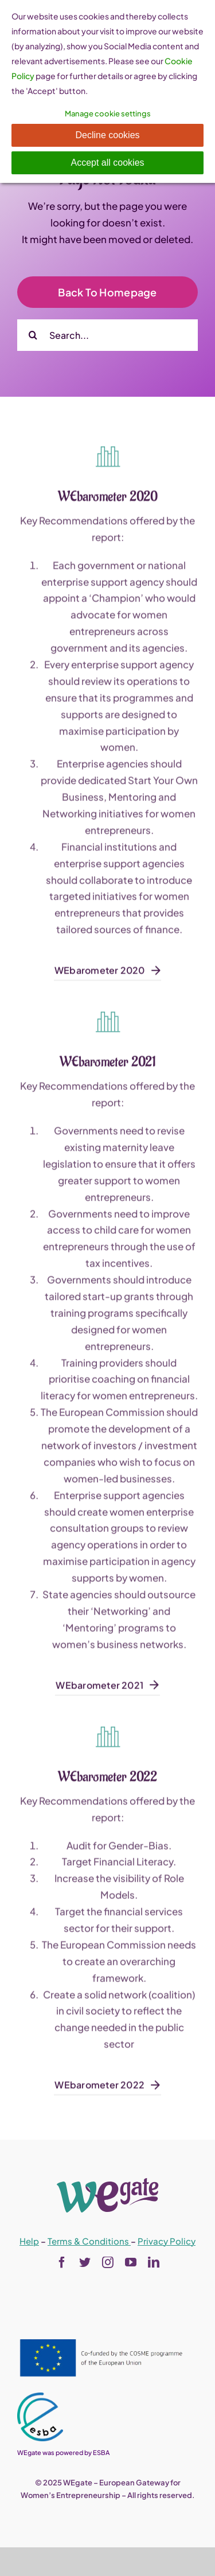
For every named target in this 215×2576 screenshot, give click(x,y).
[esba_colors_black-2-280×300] (40, 2397)
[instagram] (108, 2262)
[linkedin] (153, 2262)
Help (29, 2240)
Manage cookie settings (108, 113)
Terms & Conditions (89, 2240)
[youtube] (130, 2262)
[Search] (33, 335)
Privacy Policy (167, 2240)
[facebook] (62, 2262)
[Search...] (107, 335)
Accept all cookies (107, 162)
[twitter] (85, 2262)
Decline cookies (107, 135)
